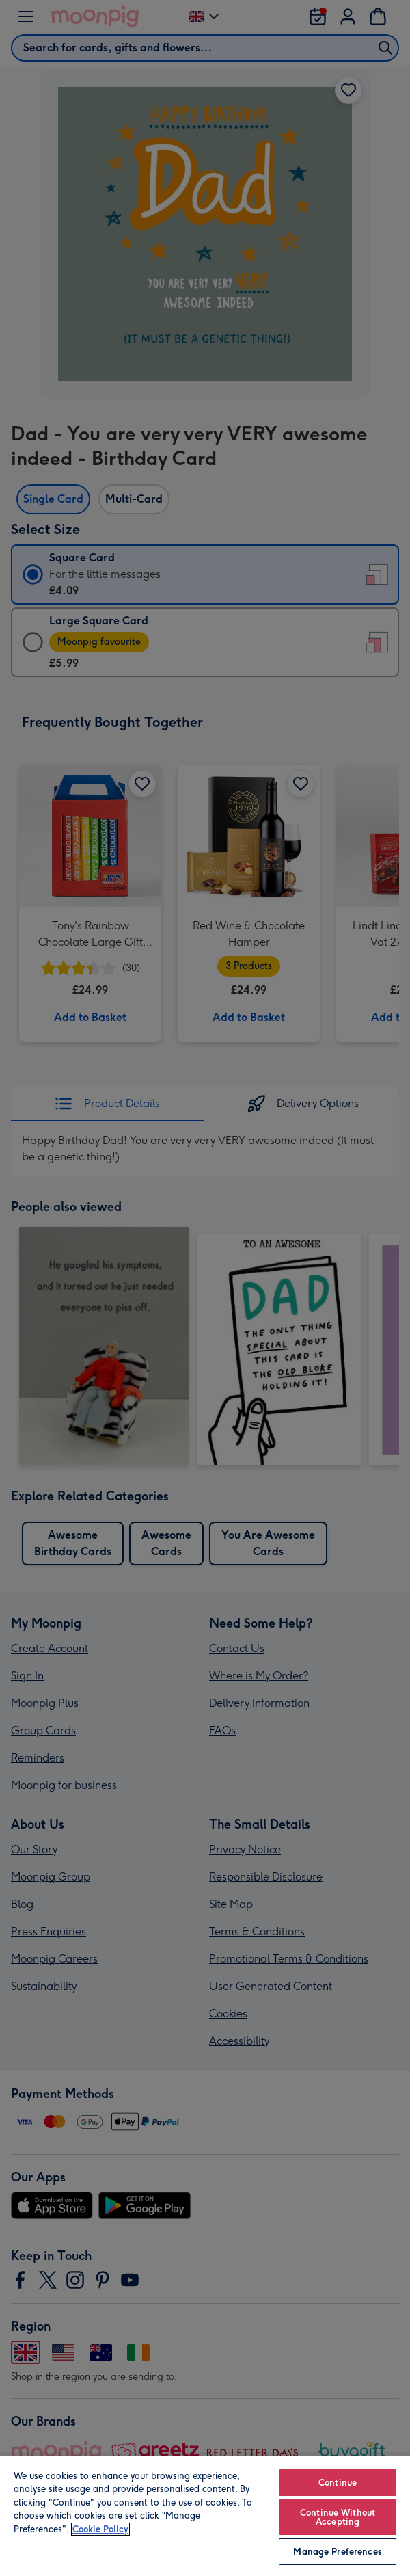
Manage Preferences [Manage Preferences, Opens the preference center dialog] (337, 2552)
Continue (337, 2483)
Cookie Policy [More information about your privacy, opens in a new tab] (100, 2529)
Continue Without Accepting (337, 2517)
